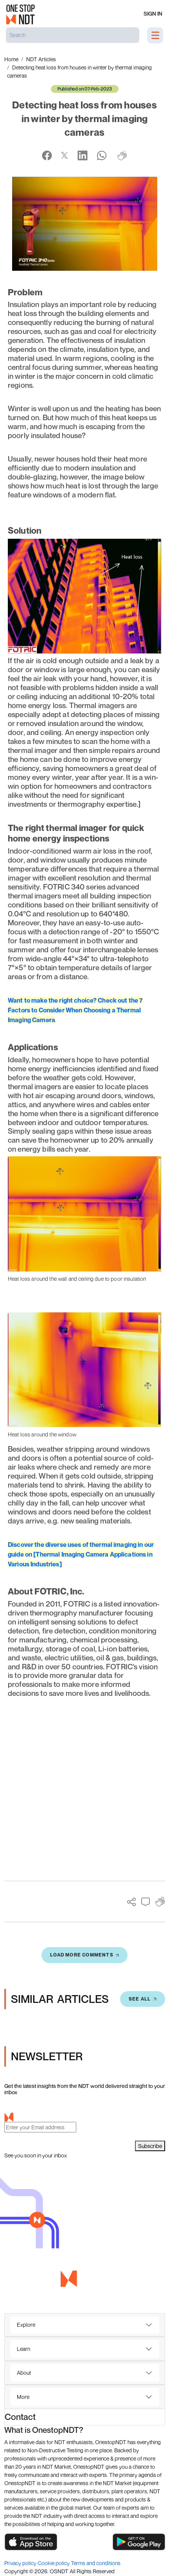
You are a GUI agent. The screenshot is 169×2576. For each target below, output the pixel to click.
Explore (26, 2324)
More (23, 2396)
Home (11, 59)
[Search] (72, 35)
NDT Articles (41, 59)
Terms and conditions (95, 2563)
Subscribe (150, 2146)
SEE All (142, 1999)
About (24, 2372)
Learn (23, 2348)
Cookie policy (54, 2563)
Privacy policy (21, 2563)
